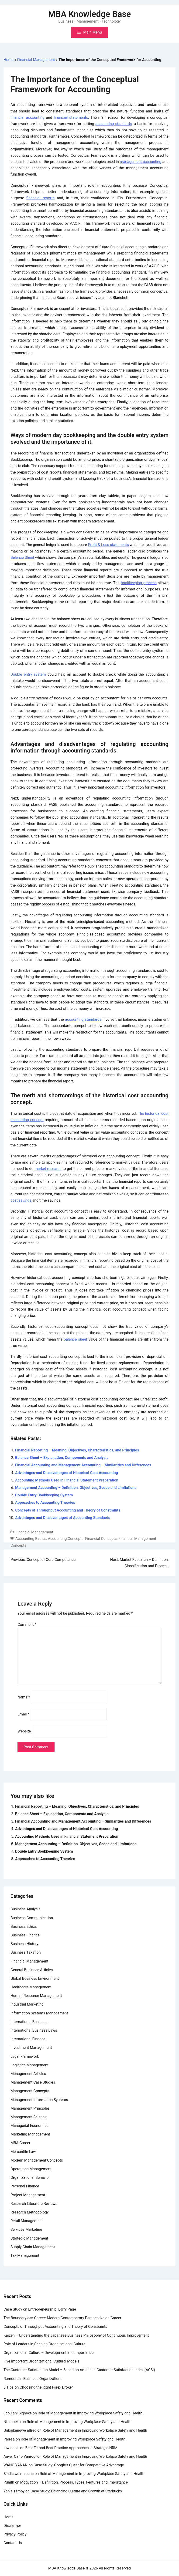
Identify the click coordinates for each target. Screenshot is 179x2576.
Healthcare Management (31, 1987)
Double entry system (28, 674)
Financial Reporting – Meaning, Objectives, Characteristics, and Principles (77, 1450)
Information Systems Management (39, 2013)
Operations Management (31, 2169)
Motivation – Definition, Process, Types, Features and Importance (74, 2482)
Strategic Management (29, 2238)
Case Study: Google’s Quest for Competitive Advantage (79, 2465)
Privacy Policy (15, 2534)
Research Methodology (29, 2212)
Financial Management (36, 60)
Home (8, 60)
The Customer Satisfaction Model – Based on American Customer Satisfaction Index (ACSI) (79, 2370)
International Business (28, 2022)
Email (23, 1714)
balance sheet (75, 1339)
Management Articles (28, 2073)
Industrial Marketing (27, 2004)
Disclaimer (12, 2525)
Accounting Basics (30, 1538)
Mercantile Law (23, 2151)
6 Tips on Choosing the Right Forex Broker (38, 2387)
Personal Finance (24, 2186)
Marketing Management (30, 2134)
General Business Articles (31, 1970)
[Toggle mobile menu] (89, 32)
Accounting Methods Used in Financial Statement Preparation (66, 1480)
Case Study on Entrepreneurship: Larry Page (39, 2309)
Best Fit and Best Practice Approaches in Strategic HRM (71, 2448)
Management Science (28, 2117)
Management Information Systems (39, 2100)
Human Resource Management (36, 1995)
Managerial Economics (29, 2125)
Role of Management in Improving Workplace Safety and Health (90, 2413)
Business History (24, 1944)
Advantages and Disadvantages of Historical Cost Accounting (66, 1473)
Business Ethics (23, 1926)
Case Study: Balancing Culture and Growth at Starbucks (76, 2491)
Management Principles (30, 2108)
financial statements (71, 117)
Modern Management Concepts (36, 2160)
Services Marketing (26, 2229)
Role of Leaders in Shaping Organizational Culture (44, 2344)
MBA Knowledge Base (89, 14)
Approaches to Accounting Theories (45, 1502)
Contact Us (12, 2543)
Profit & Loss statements (108, 544)
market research (48, 1168)
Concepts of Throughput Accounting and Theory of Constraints (67, 1510)
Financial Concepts (101, 1538)
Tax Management (24, 2255)
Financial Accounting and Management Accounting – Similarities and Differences (83, 1465)
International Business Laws (33, 2030)
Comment (26, 1624)
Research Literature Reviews (33, 2203)
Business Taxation (25, 1952)
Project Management (27, 2195)
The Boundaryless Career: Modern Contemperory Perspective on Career (62, 2318)
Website (24, 1731)
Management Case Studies (32, 2082)
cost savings (20, 1200)
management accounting (140, 161)
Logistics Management (29, 2065)
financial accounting (27, 117)
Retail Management (26, 2221)
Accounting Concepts (65, 1538)
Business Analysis (25, 1909)
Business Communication (31, 1918)
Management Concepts (29, 2091)
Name (23, 1697)
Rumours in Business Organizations (32, 2378)
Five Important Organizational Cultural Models (41, 2361)
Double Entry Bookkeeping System (44, 1495)
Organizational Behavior (30, 2177)
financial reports (40, 198)
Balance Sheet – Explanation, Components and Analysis (61, 1457)
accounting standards (113, 124)
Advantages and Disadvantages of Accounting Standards (62, 1517)
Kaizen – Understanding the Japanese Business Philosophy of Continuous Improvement (76, 2335)
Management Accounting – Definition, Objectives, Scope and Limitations (75, 1487)
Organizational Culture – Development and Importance (48, 2352)
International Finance (27, 2039)
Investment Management (31, 2047)
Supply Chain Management (32, 2247)
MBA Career (20, 2143)
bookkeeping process (138, 583)
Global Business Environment (34, 1978)
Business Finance (25, 1935)
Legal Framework (24, 2056)
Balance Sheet (22, 557)
